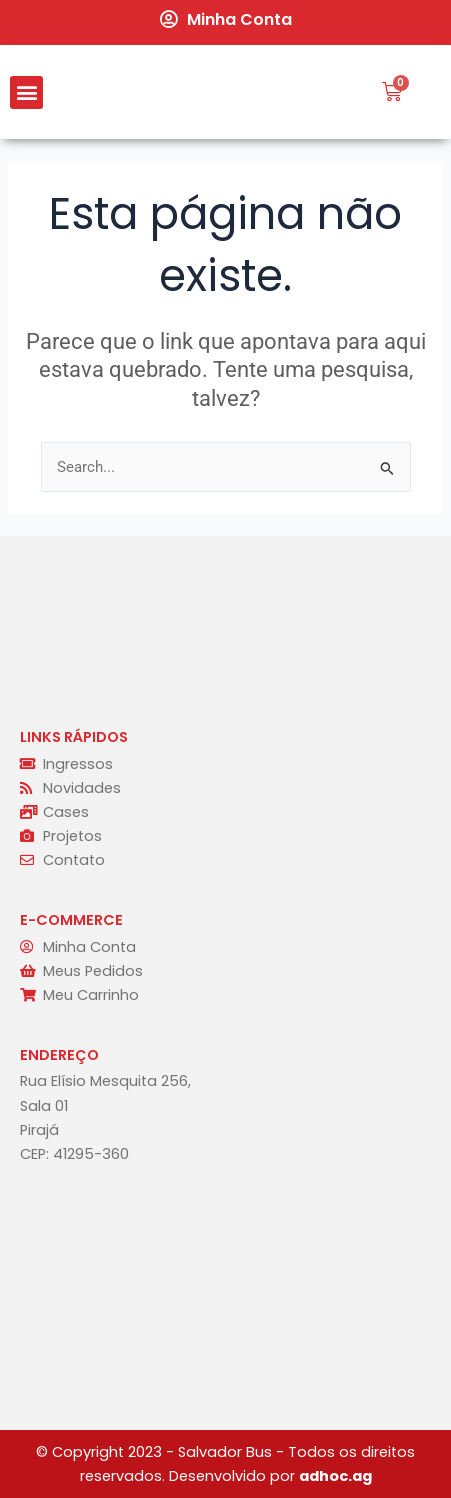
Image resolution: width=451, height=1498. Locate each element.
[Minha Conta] (169, 19)
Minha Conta (239, 19)
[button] (26, 92)
